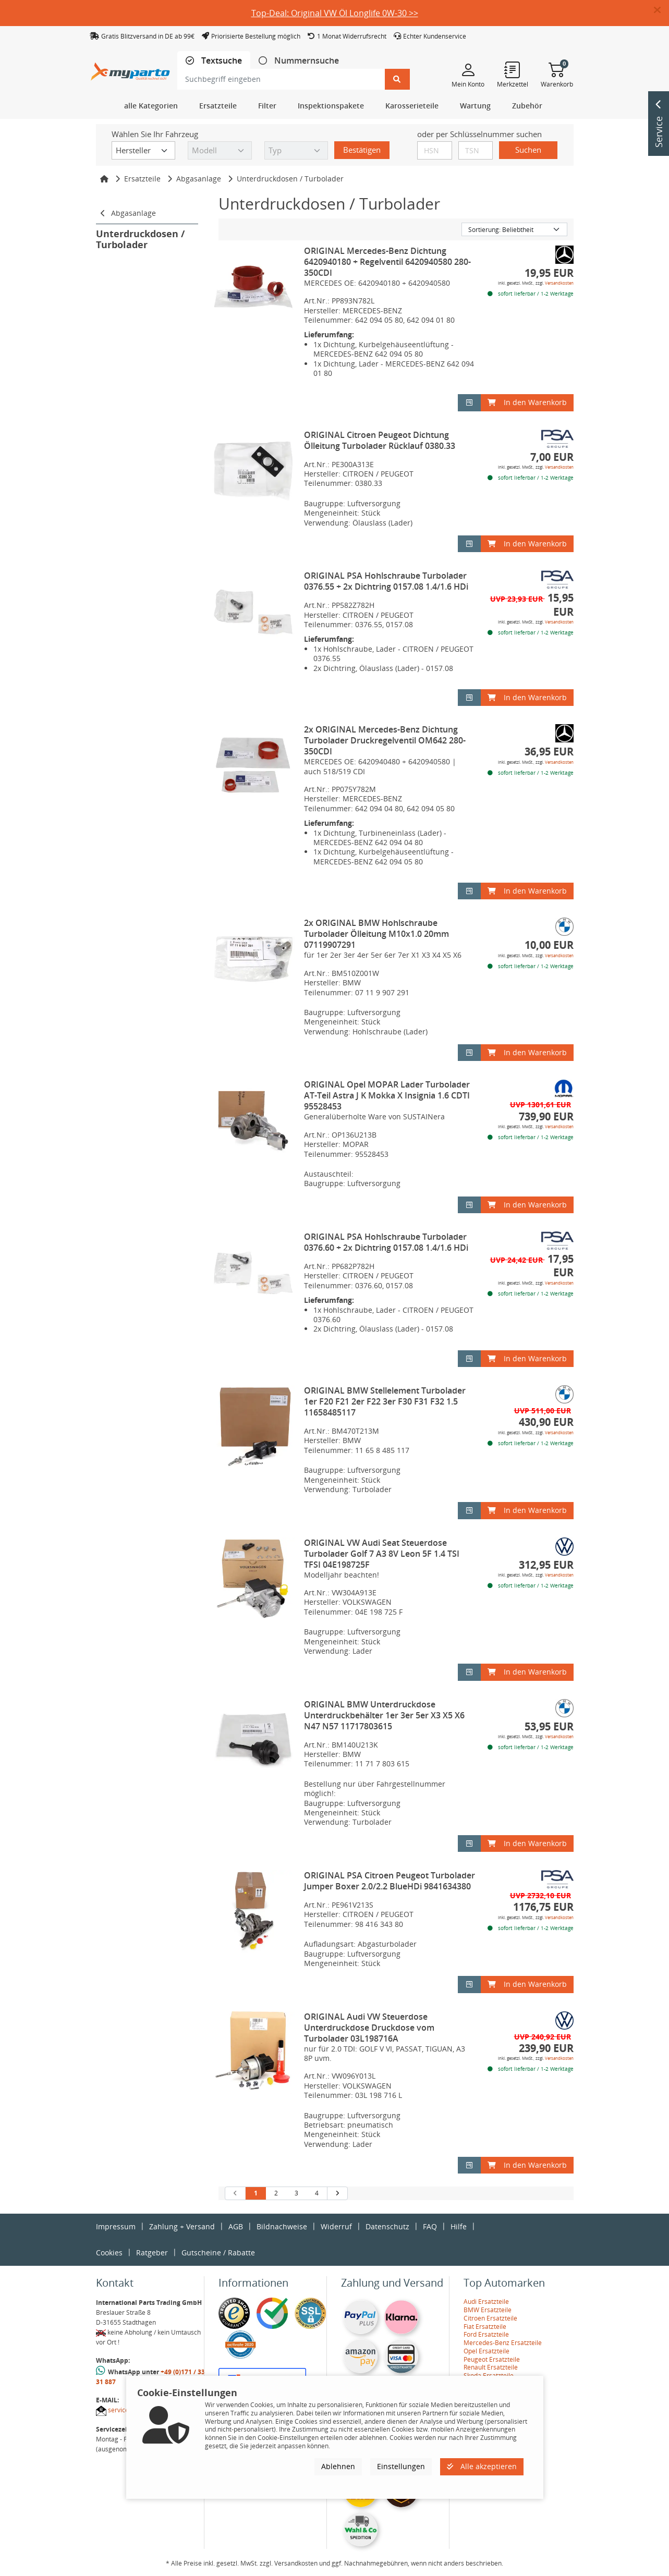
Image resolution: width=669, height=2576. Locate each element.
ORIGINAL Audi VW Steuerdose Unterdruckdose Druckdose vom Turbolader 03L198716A (369, 2027)
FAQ (430, 2226)
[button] (661, 10)
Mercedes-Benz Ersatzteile (503, 2342)
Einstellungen (401, 2466)
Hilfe (459, 2226)
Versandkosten (559, 283)
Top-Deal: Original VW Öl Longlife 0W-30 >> (334, 13)
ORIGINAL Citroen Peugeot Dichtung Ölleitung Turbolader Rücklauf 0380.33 (379, 440)
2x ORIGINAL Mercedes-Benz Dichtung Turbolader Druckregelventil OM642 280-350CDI (385, 740)
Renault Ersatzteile (491, 2367)
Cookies (109, 2252)
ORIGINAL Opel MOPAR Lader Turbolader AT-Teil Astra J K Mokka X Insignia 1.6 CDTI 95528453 (387, 1095)
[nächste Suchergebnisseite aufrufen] (337, 2193)
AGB (235, 2226)
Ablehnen (338, 2466)
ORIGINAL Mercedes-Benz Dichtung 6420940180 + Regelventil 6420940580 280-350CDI (387, 261)
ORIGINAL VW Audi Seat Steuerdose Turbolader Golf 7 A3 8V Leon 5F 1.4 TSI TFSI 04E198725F (381, 1553)
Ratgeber (152, 2252)
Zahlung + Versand (182, 2226)
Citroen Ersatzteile (490, 2318)
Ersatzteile (142, 179)
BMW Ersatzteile (488, 2309)
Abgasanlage (198, 179)
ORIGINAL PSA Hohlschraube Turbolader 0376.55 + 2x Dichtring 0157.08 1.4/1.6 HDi (386, 581)
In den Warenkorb (527, 402)
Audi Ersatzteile (486, 2301)
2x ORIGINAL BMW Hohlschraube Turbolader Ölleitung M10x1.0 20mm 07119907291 (376, 933)
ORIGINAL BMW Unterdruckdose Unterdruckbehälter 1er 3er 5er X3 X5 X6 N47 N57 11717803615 (384, 1715)
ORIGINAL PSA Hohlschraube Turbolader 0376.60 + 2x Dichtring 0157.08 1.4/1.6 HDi (386, 1242)
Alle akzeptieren (482, 2466)
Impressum (116, 2226)
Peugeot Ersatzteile (492, 2359)
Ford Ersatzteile (486, 2334)
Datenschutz (387, 2226)
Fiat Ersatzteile (485, 2326)
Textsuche (220, 60)
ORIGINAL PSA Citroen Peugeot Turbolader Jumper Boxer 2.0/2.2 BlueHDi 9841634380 (389, 1881)
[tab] (213, 60)
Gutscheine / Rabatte (218, 2252)
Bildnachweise (282, 2226)
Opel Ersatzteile (486, 2351)
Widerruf (336, 2226)
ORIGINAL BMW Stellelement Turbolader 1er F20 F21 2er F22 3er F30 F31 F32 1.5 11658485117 (385, 1401)
